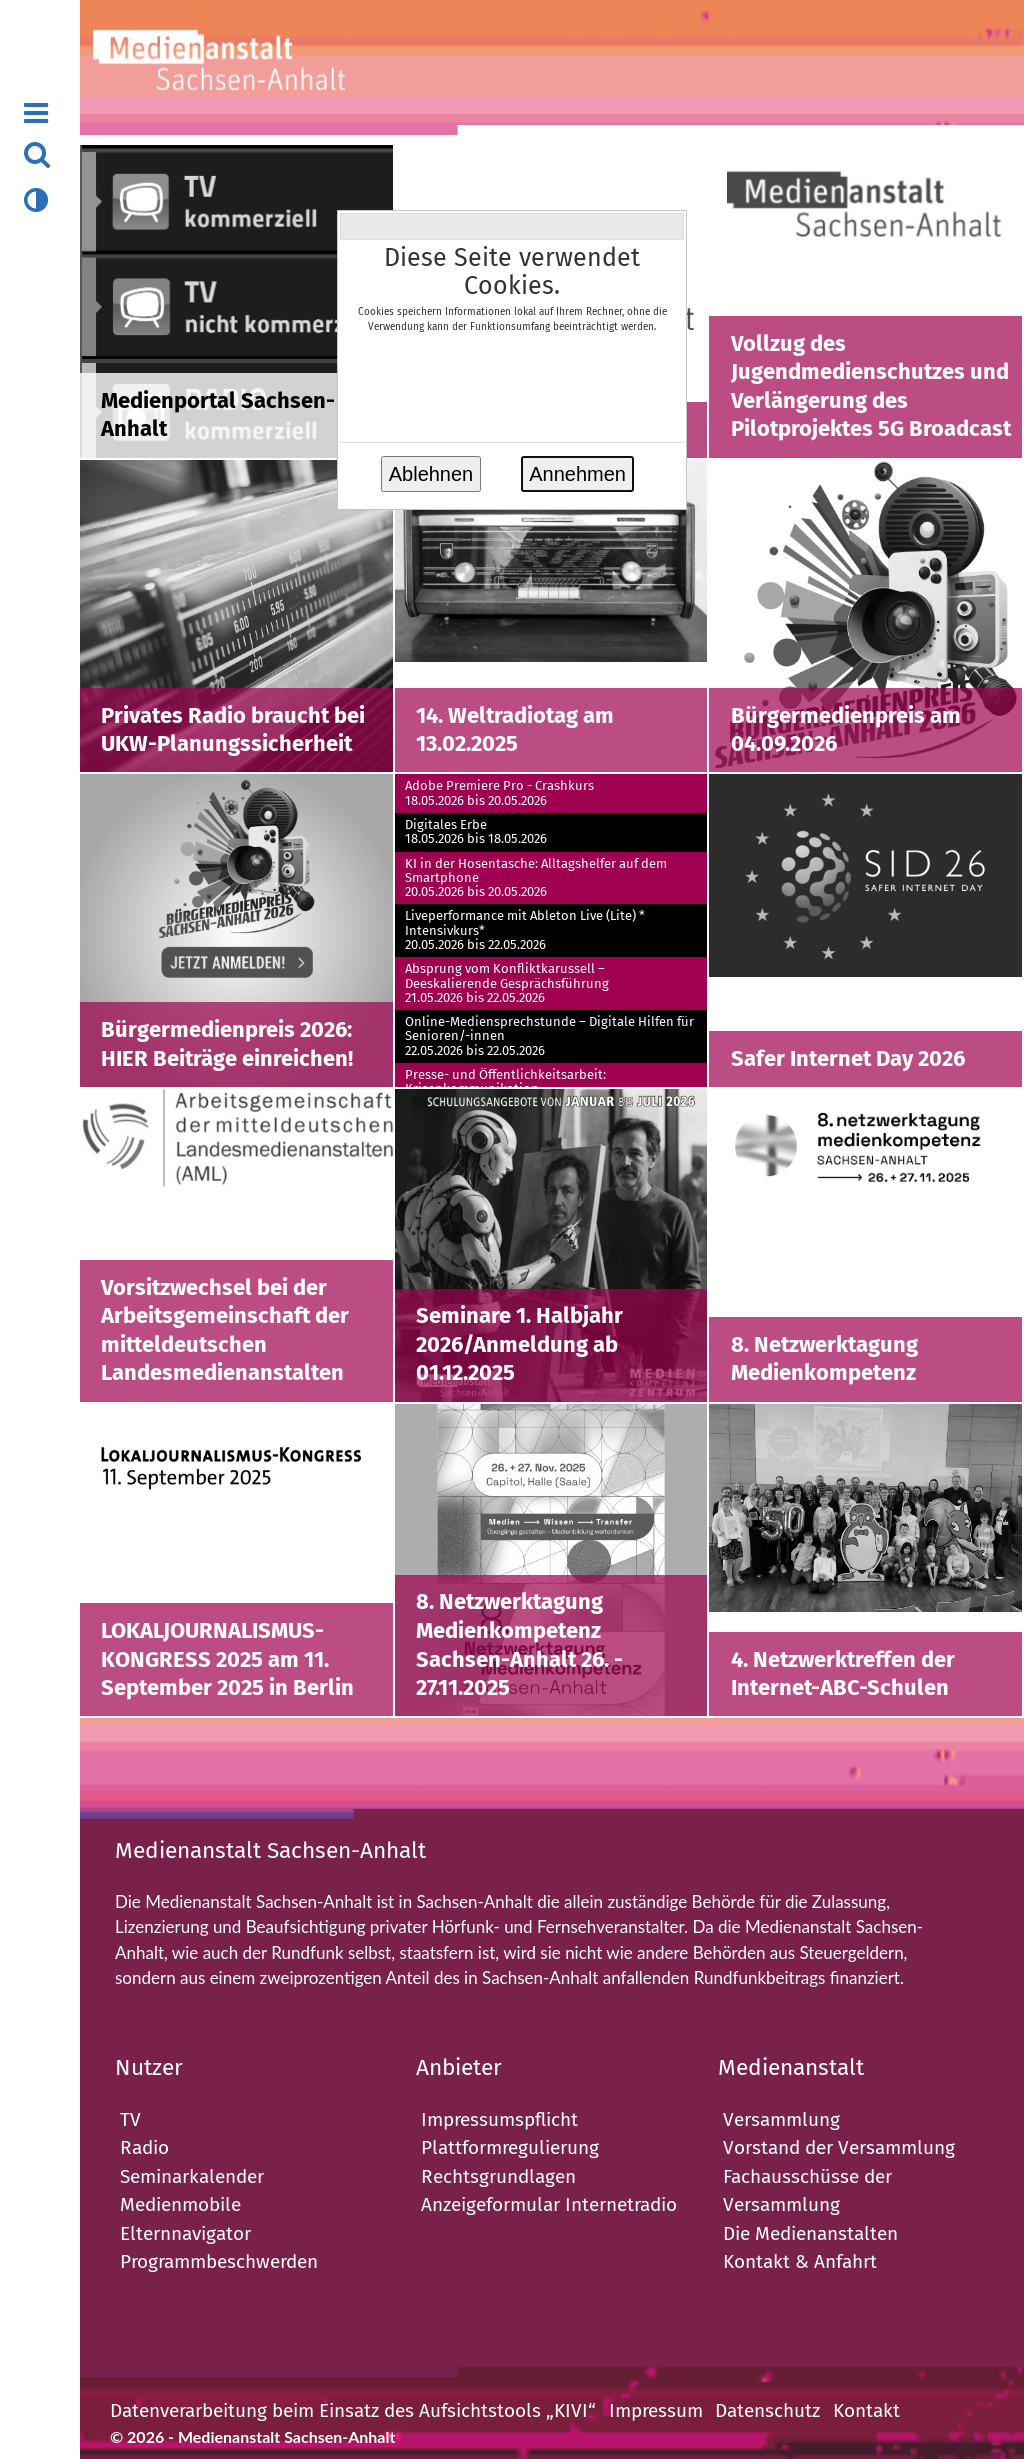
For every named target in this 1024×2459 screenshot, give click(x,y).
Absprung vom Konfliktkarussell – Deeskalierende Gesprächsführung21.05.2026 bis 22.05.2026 (507, 983)
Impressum (656, 2410)
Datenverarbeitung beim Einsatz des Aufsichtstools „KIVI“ (353, 2410)
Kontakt (866, 2410)
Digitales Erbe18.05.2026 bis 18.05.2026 (476, 832)
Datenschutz (767, 2410)
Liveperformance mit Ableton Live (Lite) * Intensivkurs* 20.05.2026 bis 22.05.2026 (525, 930)
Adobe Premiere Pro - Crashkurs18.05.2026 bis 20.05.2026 (499, 793)
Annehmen (577, 474)
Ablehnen (431, 474)
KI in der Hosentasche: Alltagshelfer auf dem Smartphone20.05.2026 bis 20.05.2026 (536, 878)
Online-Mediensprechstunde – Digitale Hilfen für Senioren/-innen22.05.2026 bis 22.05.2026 (549, 1036)
